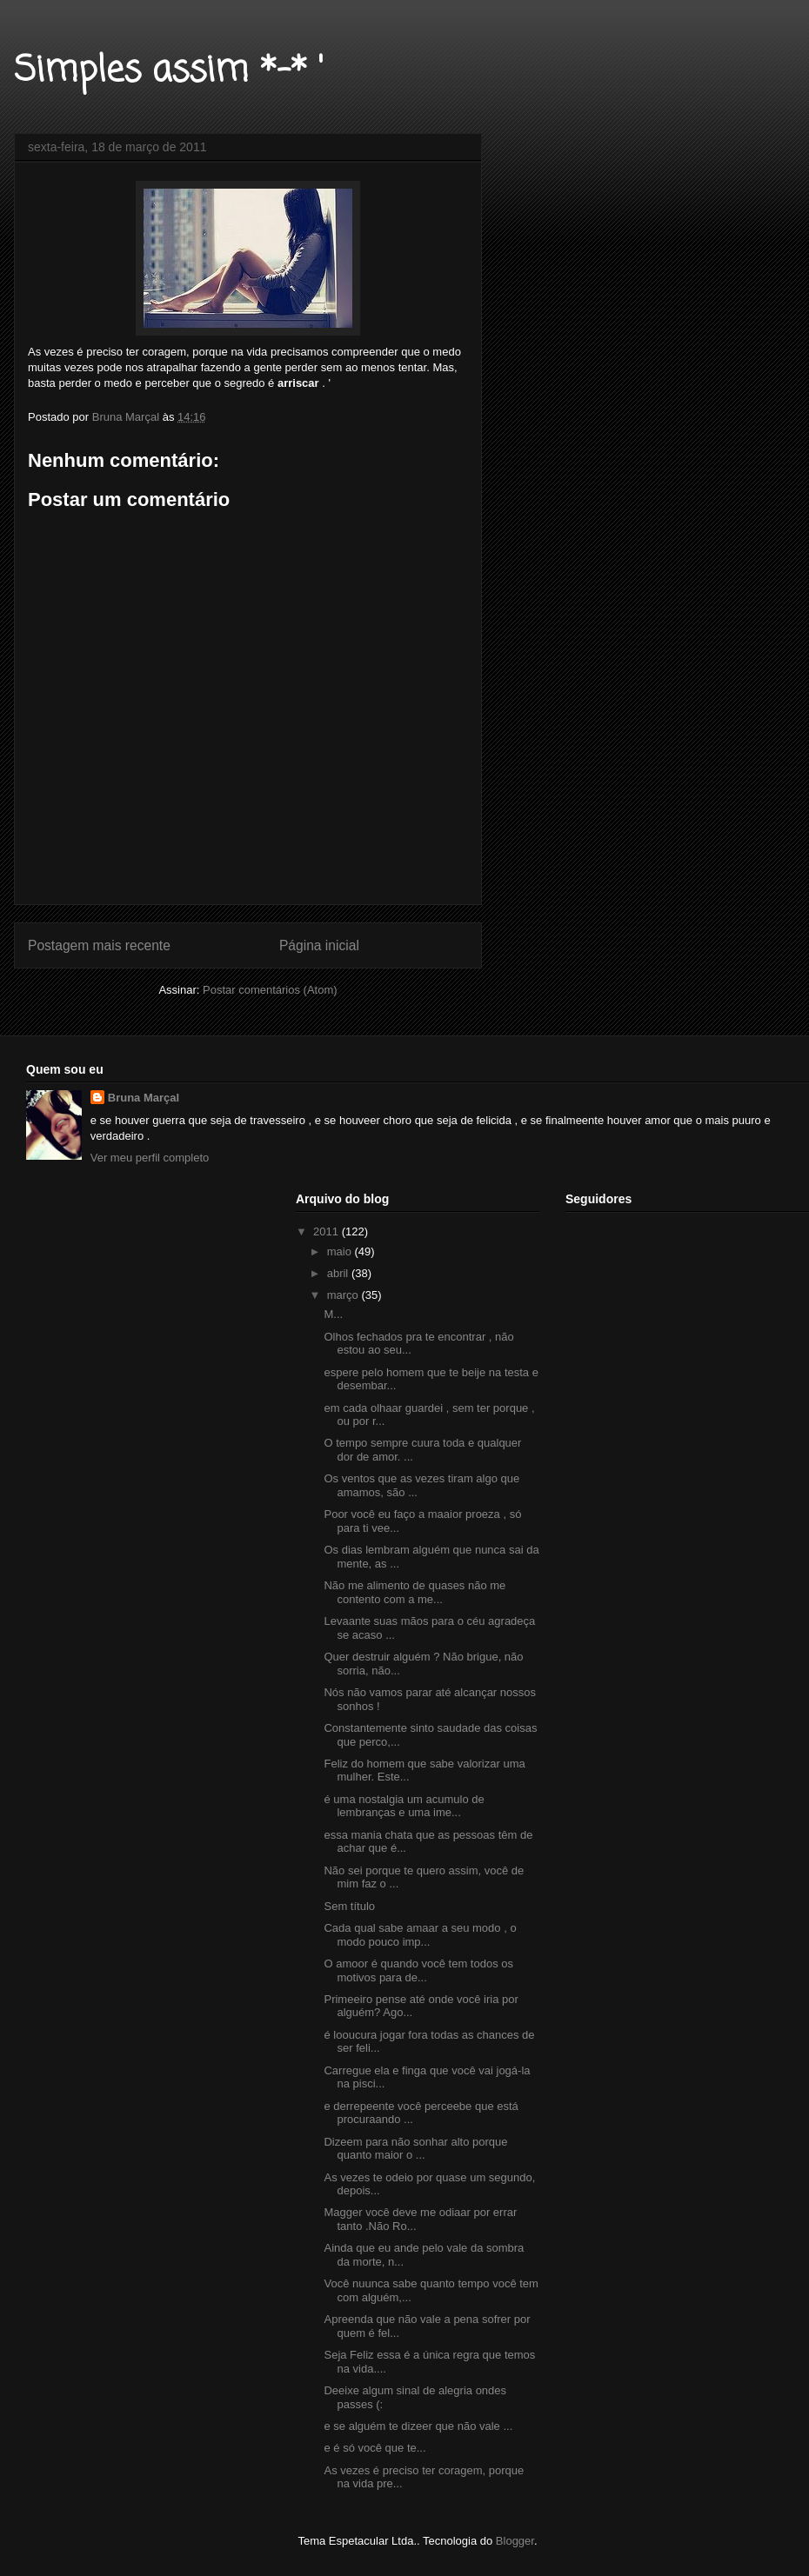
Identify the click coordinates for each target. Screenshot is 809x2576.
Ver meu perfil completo (150, 1157)
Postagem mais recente (99, 945)
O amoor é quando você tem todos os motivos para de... (418, 1970)
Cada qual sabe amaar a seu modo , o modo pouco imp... (420, 1934)
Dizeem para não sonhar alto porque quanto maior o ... (415, 2148)
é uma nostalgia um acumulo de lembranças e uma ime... (404, 1806)
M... (333, 1314)
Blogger (515, 2540)
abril (339, 1273)
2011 (327, 1231)
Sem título (349, 1906)
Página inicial (319, 945)
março (344, 1294)
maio (341, 1251)
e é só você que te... (374, 2447)
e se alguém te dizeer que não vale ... (418, 2426)
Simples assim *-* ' (169, 71)
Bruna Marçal (143, 1097)
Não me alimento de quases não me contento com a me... (414, 1592)
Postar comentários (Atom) (270, 989)
